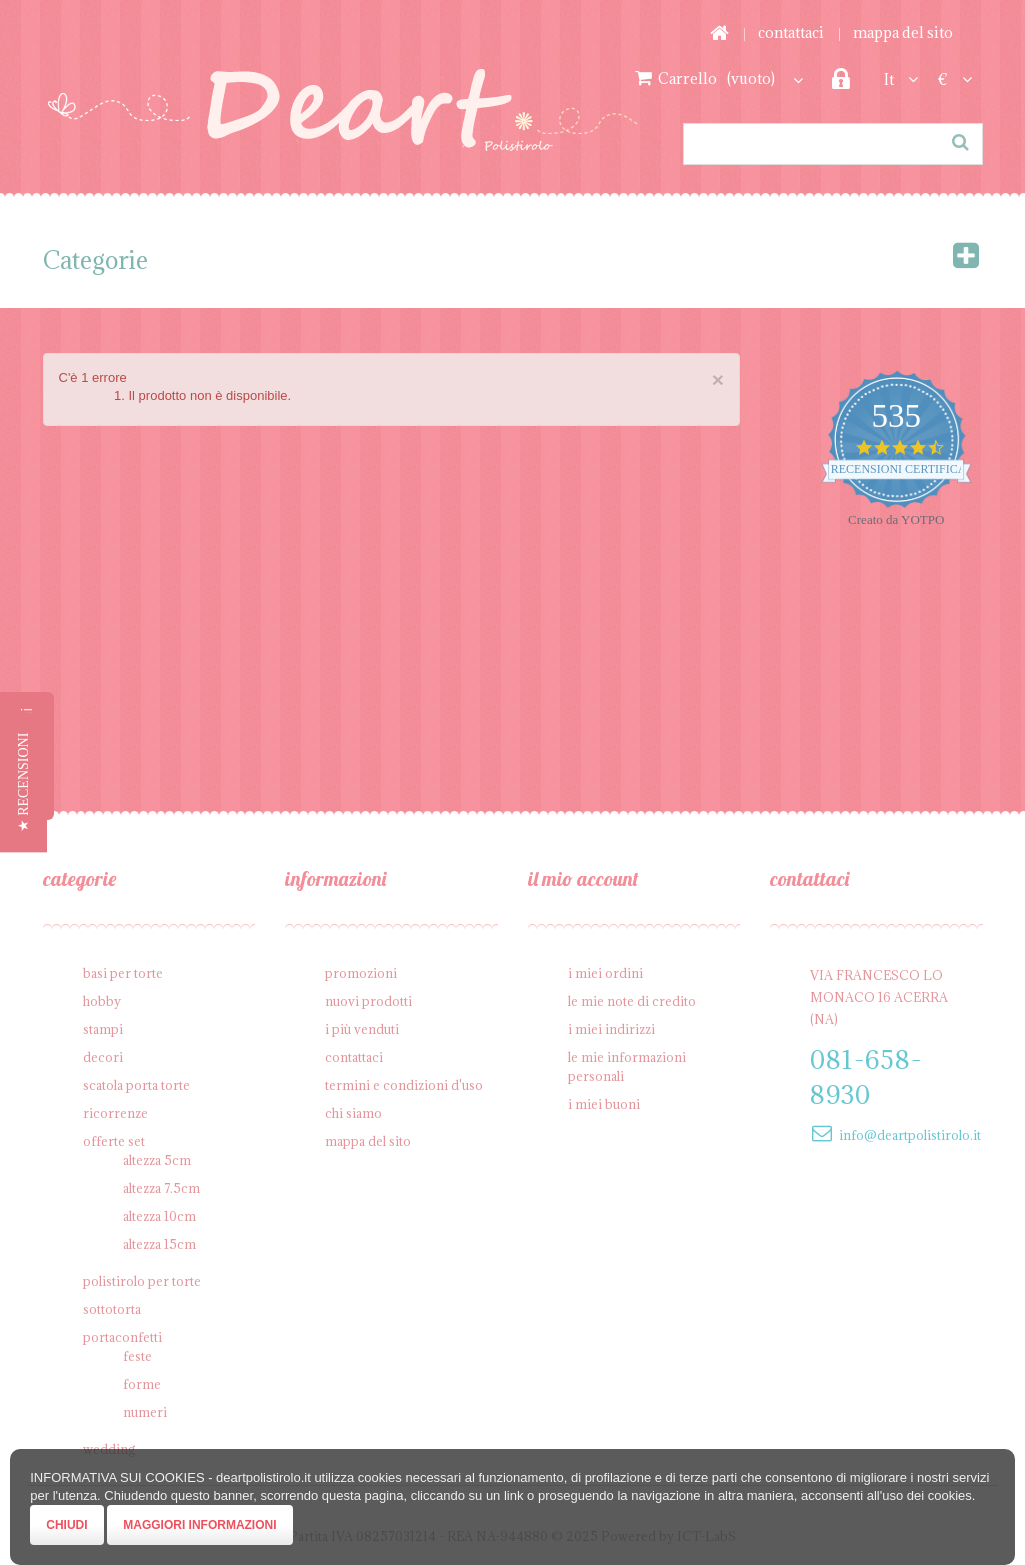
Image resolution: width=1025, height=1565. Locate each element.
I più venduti (362, 1029)
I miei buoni (604, 1104)
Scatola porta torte (136, 1085)
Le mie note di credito (632, 1001)
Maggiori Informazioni (199, 1525)
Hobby (102, 1001)
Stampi (103, 1029)
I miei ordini (605, 973)
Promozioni (361, 973)
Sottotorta (112, 1309)
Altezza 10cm (159, 1216)
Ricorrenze (115, 1113)
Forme (142, 1384)
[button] (23, 783)
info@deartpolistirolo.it (910, 1135)
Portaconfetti (122, 1337)
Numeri (145, 1412)
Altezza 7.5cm (161, 1188)
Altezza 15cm (159, 1244)
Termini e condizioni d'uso (404, 1085)
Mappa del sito (903, 32)
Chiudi (66, 1525)
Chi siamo (353, 1113)
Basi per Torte (123, 973)
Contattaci (791, 32)
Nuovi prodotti (368, 1001)
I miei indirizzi (611, 1029)
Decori (103, 1057)
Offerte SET (114, 1141)
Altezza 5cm (157, 1160)
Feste (137, 1356)
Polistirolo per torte (142, 1281)
